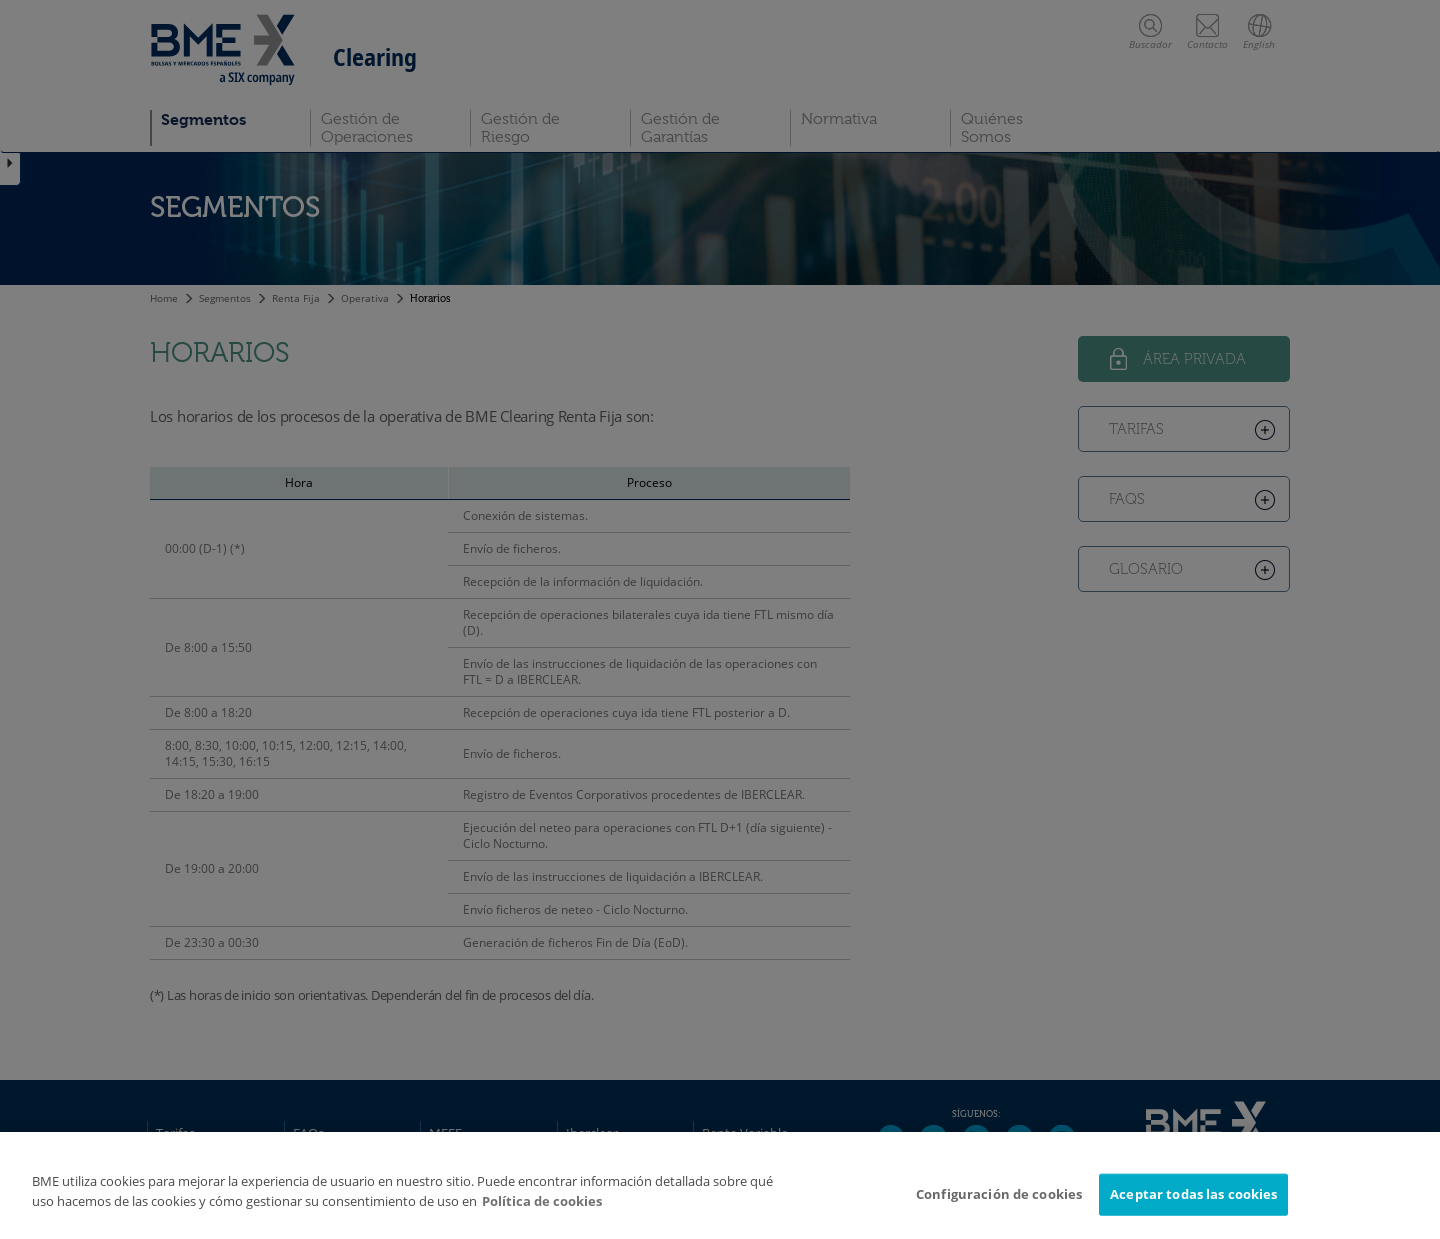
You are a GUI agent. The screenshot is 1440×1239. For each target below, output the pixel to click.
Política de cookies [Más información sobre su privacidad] (542, 1209)
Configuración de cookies (999, 1202)
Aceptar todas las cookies (1193, 1202)
